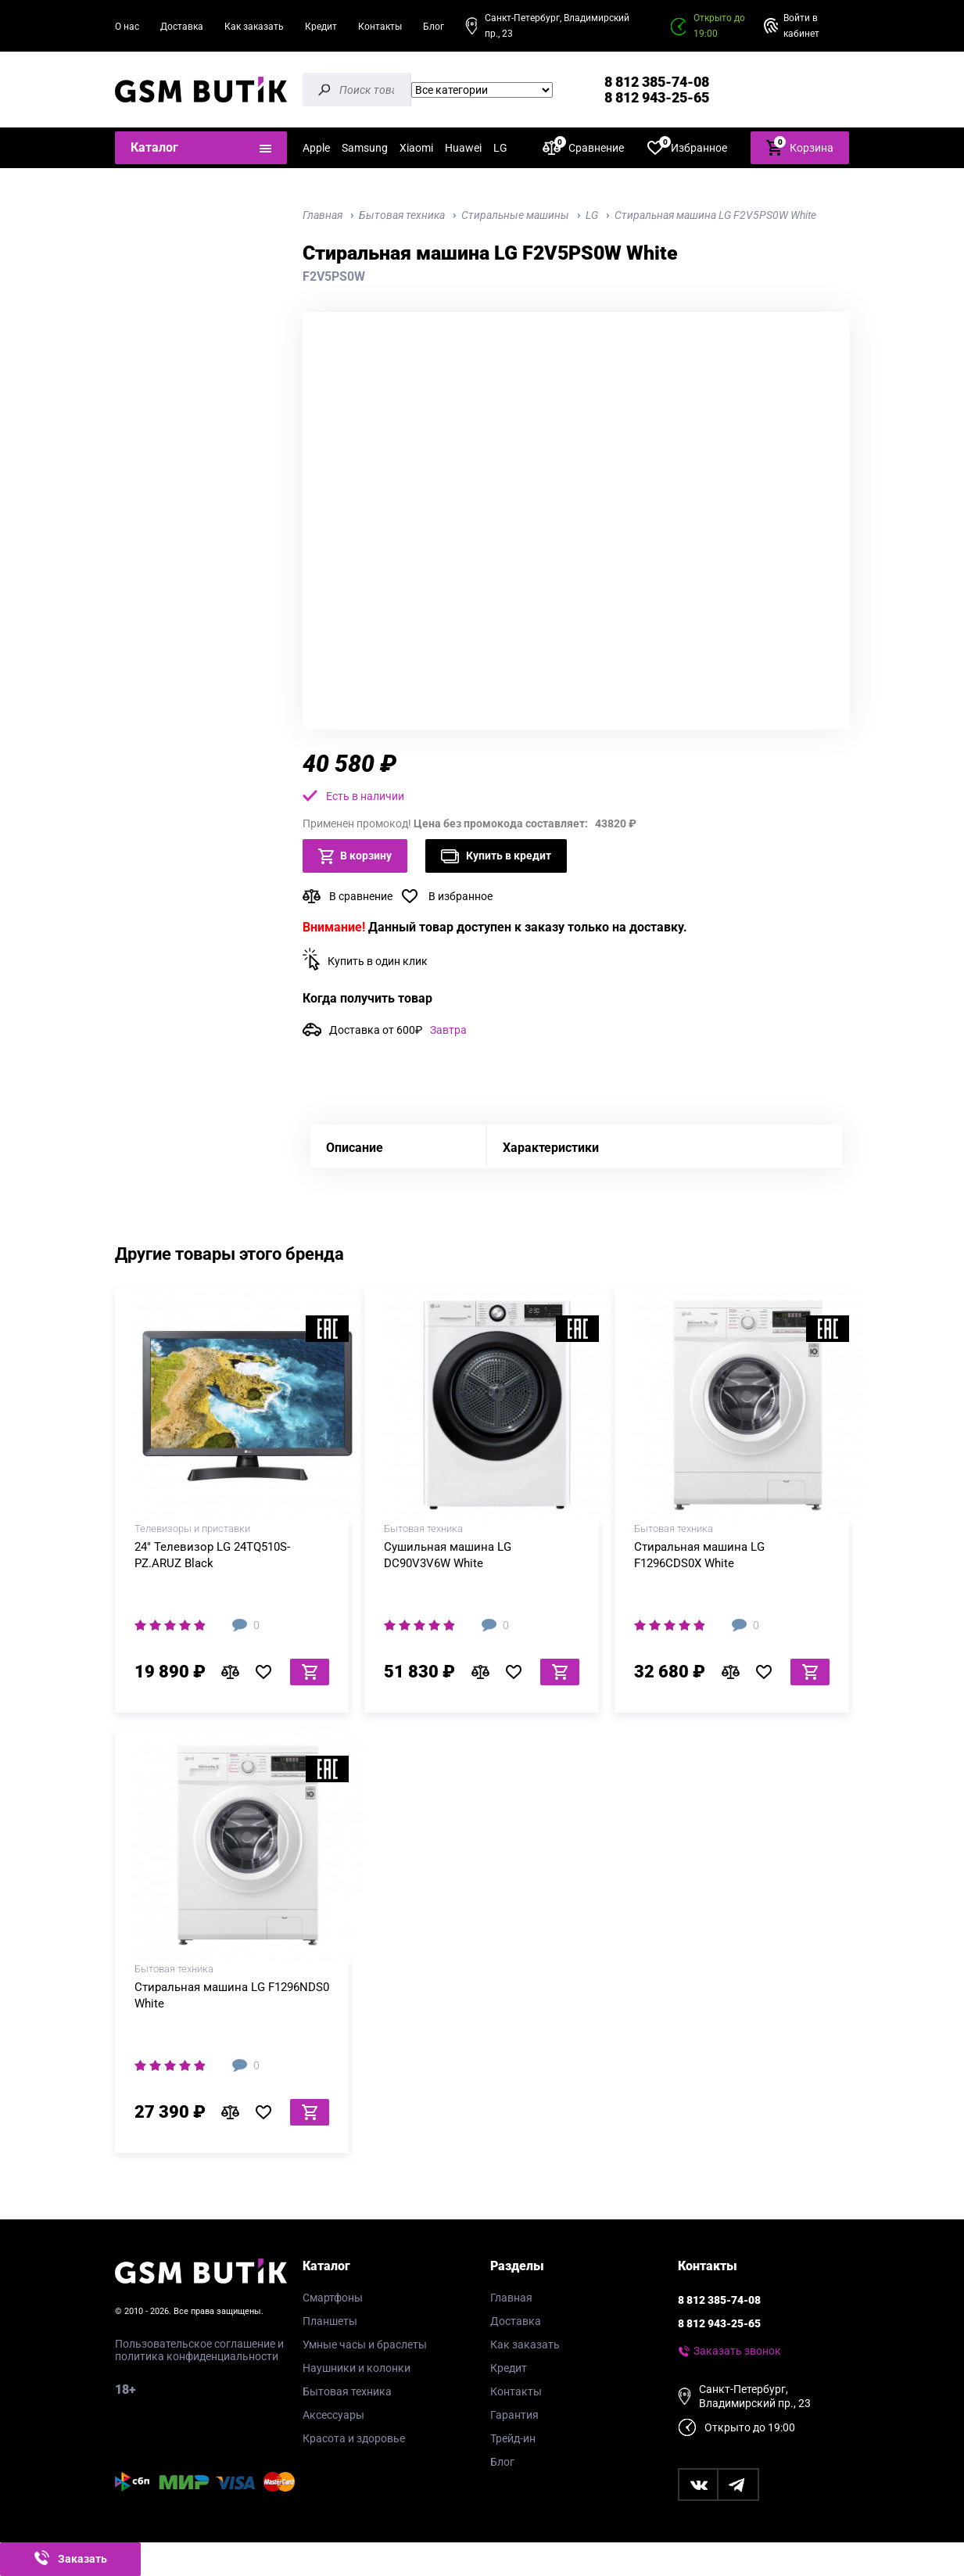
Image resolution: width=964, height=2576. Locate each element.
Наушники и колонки (356, 2368)
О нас (127, 26)
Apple (316, 148)
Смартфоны (333, 2297)
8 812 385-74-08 (656, 82)
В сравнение (360, 896)
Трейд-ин (513, 2438)
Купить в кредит (496, 856)
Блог (433, 26)
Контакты (380, 26)
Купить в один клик (378, 961)
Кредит (321, 26)
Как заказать (254, 26)
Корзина (799, 147)
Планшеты (330, 2321)
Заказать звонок (737, 2351)
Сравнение (583, 147)
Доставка (181, 26)
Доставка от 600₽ (398, 1030)
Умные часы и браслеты (365, 2344)
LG (500, 148)
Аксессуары (333, 2415)
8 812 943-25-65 (656, 97)
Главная (511, 2297)
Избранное (687, 147)
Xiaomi (416, 148)
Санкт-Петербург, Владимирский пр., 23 (557, 26)
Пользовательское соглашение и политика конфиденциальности (199, 2350)
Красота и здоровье (354, 2438)
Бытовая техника (347, 2391)
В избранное (460, 896)
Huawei (463, 148)
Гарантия (514, 2415)
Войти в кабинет (801, 26)
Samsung (365, 148)
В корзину (355, 856)
